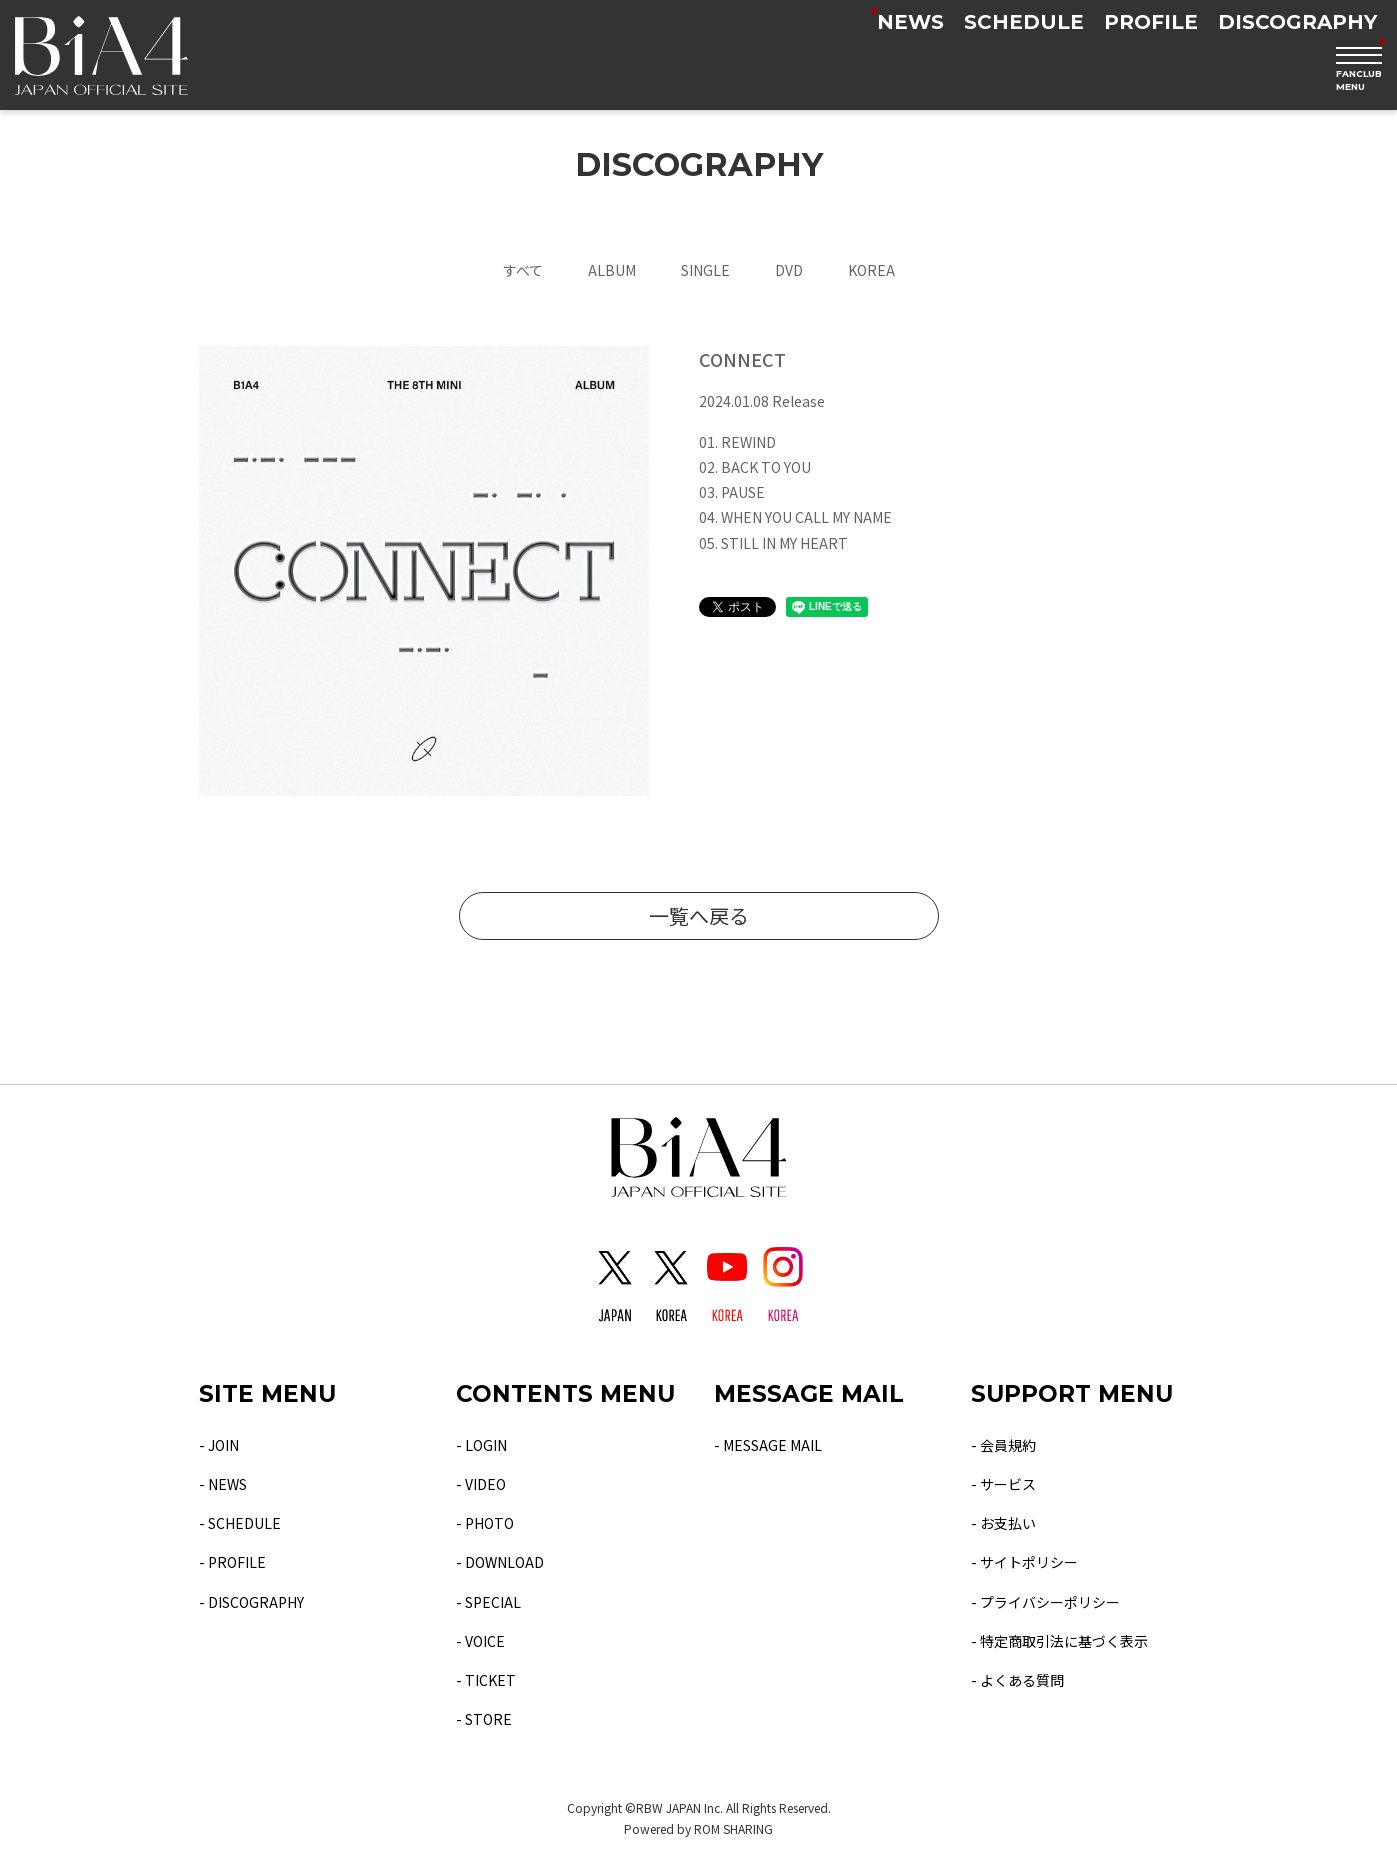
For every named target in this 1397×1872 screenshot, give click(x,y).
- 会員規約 (1003, 1445)
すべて (523, 270)
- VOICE (480, 1641)
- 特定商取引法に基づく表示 (1059, 1641)
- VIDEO (481, 1484)
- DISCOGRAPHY (251, 1602)
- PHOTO (485, 1523)
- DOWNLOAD (500, 1562)
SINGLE (705, 270)
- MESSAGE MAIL (768, 1445)
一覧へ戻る (699, 915)
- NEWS (223, 1484)
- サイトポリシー (1024, 1562)
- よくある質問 (1017, 1680)
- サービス (1003, 1484)
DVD (789, 270)
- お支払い (1003, 1523)
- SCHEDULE (240, 1523)
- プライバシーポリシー (1045, 1602)
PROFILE (1151, 22)
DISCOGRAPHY (1297, 22)
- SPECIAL (488, 1602)
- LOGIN (481, 1445)
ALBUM (612, 270)
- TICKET (486, 1680)
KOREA (871, 270)
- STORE (484, 1719)
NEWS (910, 22)
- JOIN (219, 1445)
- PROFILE (232, 1562)
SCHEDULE (1024, 22)
